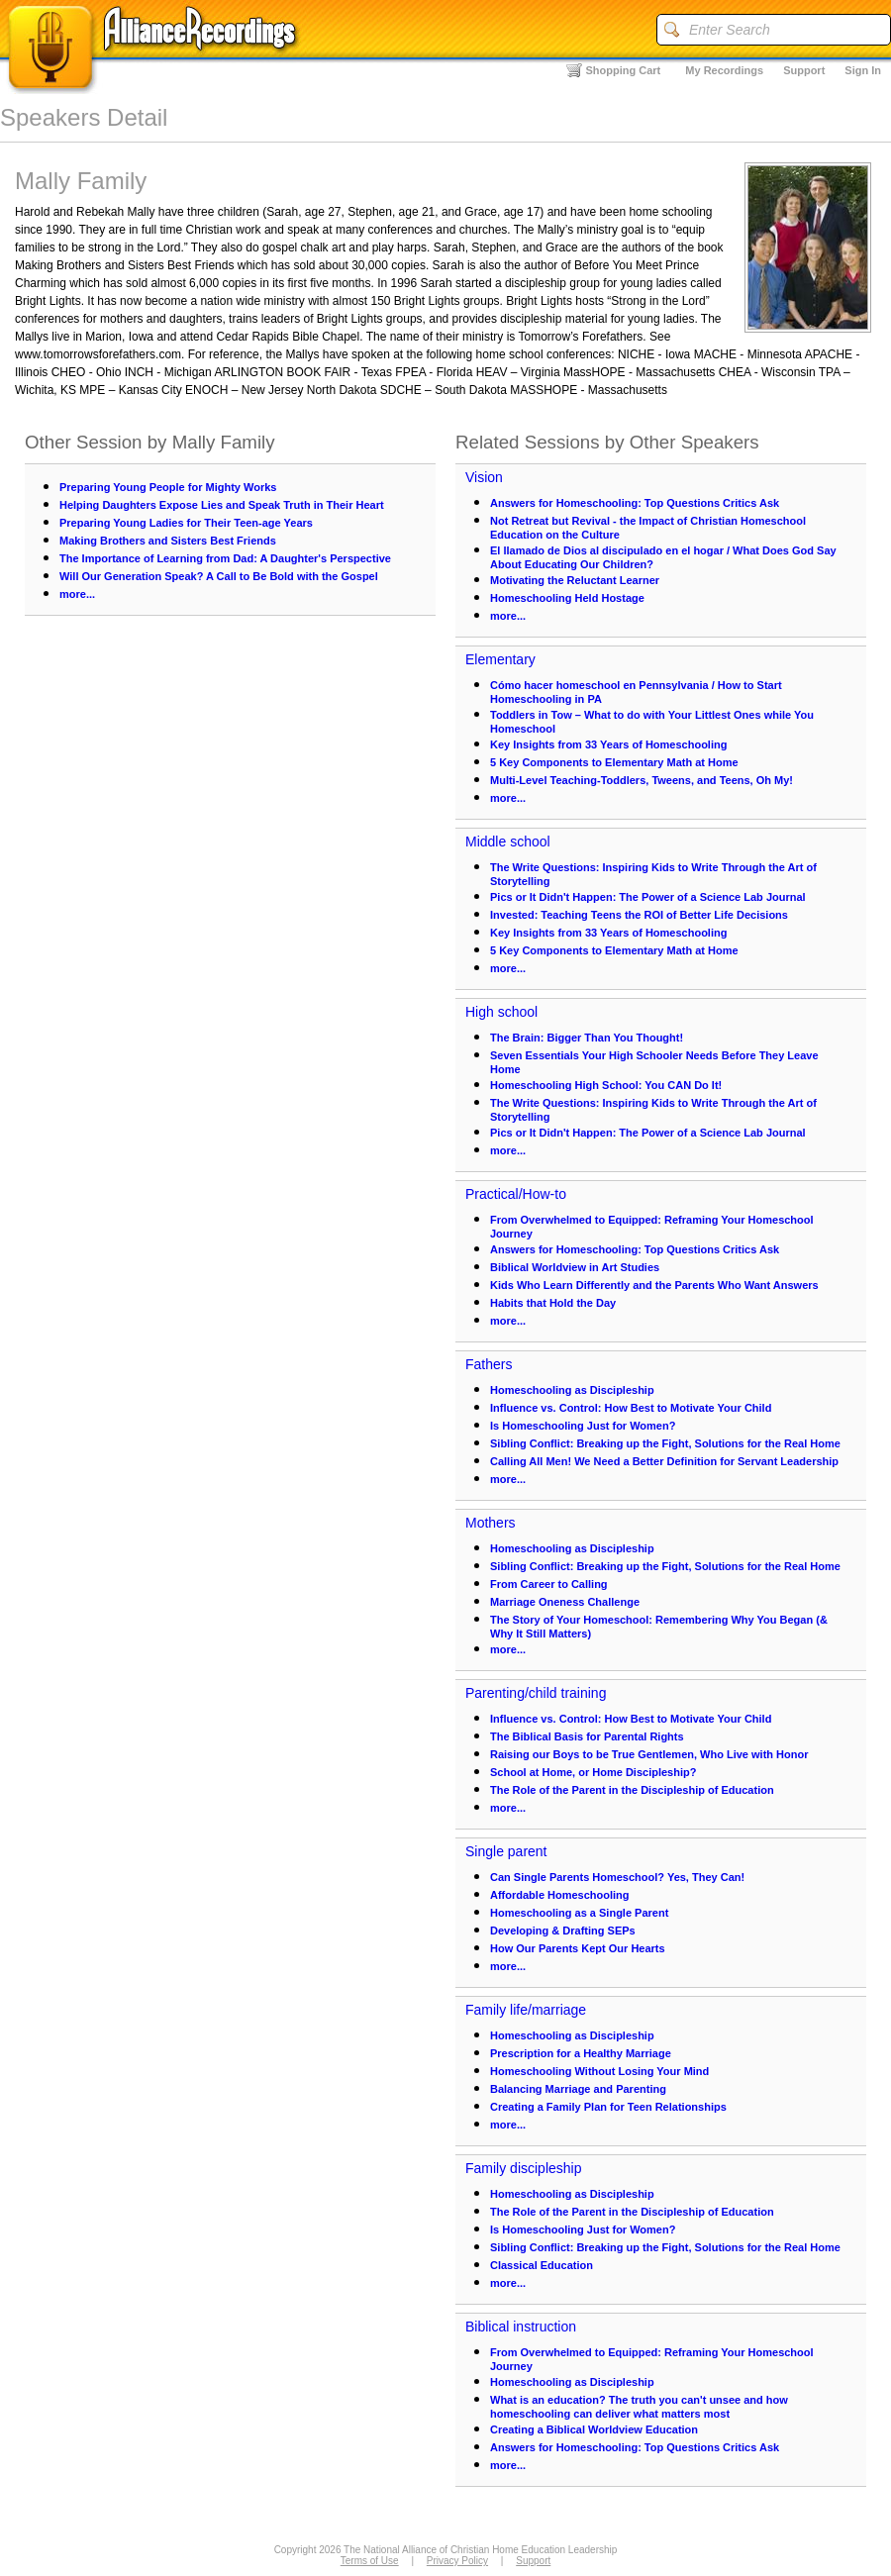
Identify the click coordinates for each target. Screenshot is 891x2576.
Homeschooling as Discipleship (572, 1390)
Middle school (507, 841)
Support (804, 70)
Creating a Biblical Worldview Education (594, 2429)
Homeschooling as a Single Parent (579, 1913)
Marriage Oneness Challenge (565, 1602)
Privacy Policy (457, 2560)
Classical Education (541, 2265)
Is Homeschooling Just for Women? (582, 1426)
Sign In (862, 70)
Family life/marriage (525, 2010)
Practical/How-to (515, 1194)
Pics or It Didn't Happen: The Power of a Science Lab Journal (648, 897)
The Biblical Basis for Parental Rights (587, 1736)
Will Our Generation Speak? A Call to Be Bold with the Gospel (218, 576)
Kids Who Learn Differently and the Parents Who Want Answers (654, 1285)
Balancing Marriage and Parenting (578, 2089)
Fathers (488, 1364)
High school (501, 1012)
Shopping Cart (623, 70)
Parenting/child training (535, 1693)
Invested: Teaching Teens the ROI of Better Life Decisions (639, 915)
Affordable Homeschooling (560, 1895)
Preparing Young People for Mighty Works (167, 487)
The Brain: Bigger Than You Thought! (586, 1037)
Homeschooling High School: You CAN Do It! (606, 1085)
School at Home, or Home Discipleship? (593, 1772)
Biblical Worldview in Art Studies (574, 1267)
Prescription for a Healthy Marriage (580, 2053)
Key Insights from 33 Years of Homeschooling (608, 744)
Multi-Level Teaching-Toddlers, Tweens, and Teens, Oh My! (641, 780)
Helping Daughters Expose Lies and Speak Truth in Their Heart (221, 505)
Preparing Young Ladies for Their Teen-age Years (186, 523)
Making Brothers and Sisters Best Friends (167, 540)
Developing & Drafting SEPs (563, 1930)
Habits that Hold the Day (553, 1303)
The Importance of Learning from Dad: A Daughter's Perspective (225, 558)
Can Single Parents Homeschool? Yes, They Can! (617, 1877)
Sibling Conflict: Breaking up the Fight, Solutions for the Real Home (665, 1443)
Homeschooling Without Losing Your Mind (599, 2071)
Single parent (506, 1851)
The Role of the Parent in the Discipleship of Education (632, 1790)
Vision (484, 477)
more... (77, 594)
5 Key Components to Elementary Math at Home (614, 762)
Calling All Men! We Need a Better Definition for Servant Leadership (664, 1461)
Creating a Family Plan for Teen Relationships (608, 2107)
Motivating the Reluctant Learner (574, 580)
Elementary (500, 659)
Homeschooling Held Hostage (567, 598)
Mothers (490, 1523)
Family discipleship (523, 2168)
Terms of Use (370, 2560)
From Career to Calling (549, 1584)
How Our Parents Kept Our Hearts (577, 1948)
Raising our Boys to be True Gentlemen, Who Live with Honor (649, 1754)
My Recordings (724, 70)
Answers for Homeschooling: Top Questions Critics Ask (634, 503)
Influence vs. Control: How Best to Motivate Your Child (630, 1408)
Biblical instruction (520, 2326)
